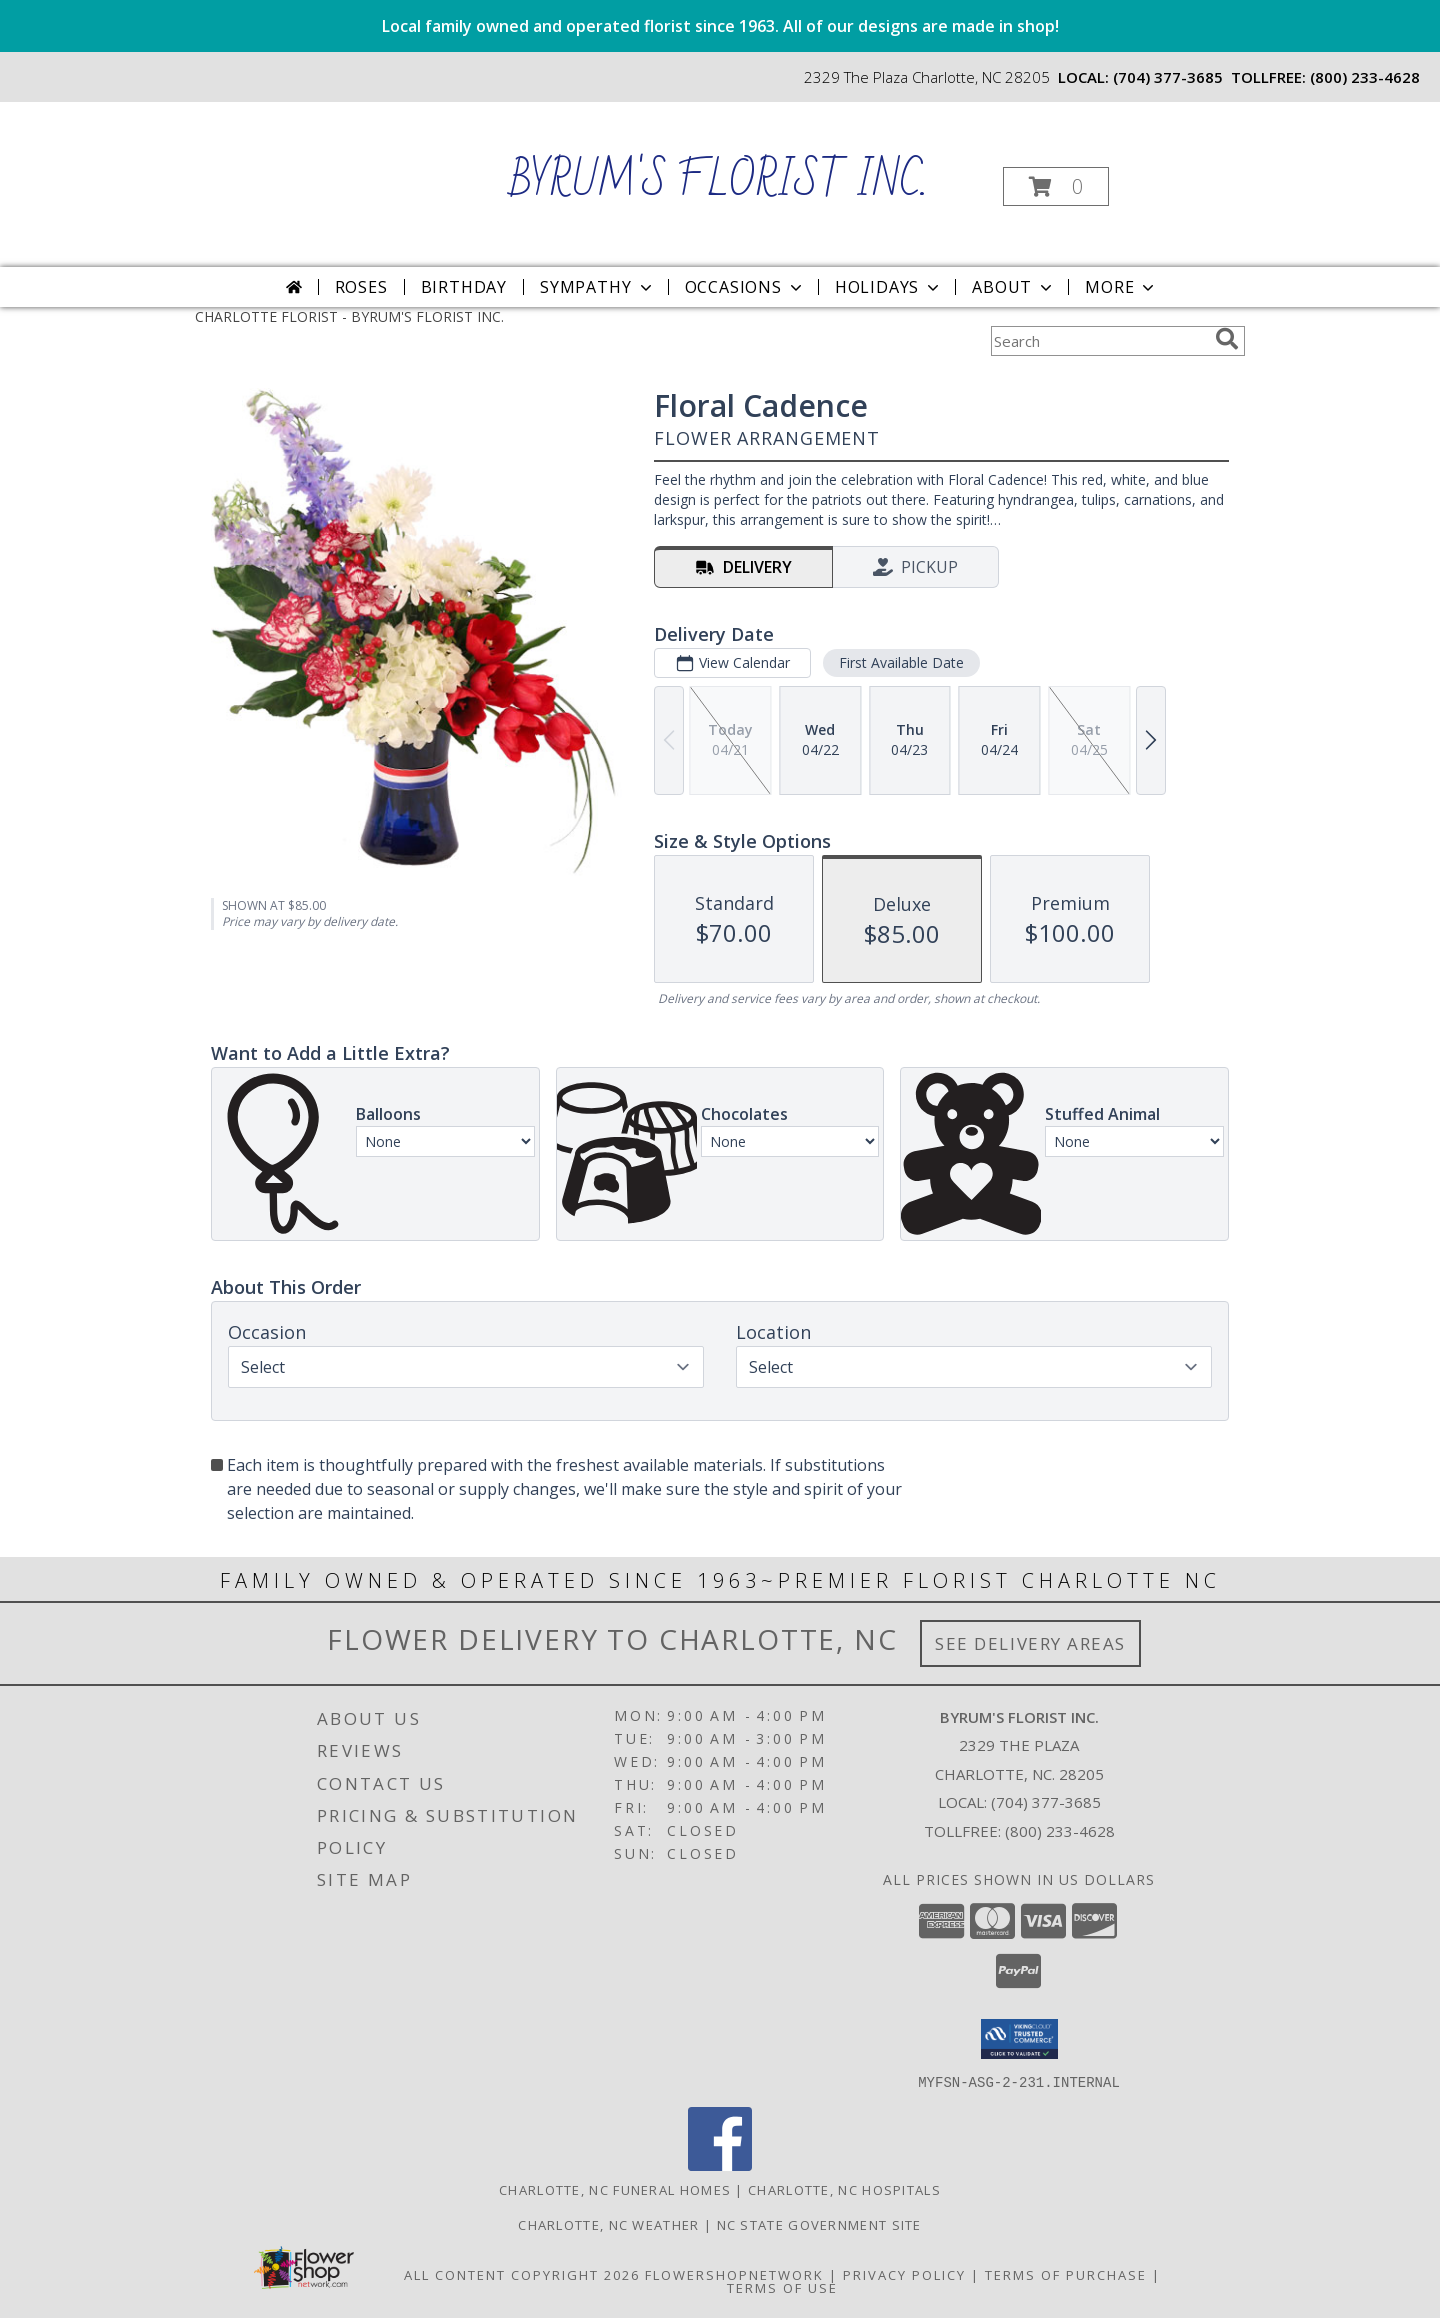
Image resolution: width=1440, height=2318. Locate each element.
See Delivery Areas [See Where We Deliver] (1030, 1643)
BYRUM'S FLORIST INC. (718, 181)
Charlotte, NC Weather (608, 2224)
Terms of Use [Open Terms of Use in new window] (782, 2287)
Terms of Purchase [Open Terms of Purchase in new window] (1066, 2274)
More (1121, 287)
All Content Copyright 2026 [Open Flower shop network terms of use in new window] (522, 2274)
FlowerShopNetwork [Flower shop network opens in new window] (734, 2274)
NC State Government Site (819, 2224)
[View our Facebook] (720, 2164)
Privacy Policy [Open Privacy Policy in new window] (904, 2274)
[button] (1056, 186)
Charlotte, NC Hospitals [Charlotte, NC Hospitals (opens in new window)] (844, 2189)
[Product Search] (1099, 341)
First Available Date (901, 662)
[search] (1227, 339)
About (1014, 287)
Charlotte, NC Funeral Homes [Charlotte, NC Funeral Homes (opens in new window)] (615, 2189)
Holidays (889, 287)
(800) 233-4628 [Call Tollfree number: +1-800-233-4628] (1060, 1831)
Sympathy (597, 287)
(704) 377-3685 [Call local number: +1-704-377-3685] (1168, 77)
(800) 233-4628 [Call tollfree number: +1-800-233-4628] (1365, 77)
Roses (361, 287)
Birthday (464, 287)
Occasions (745, 287)
